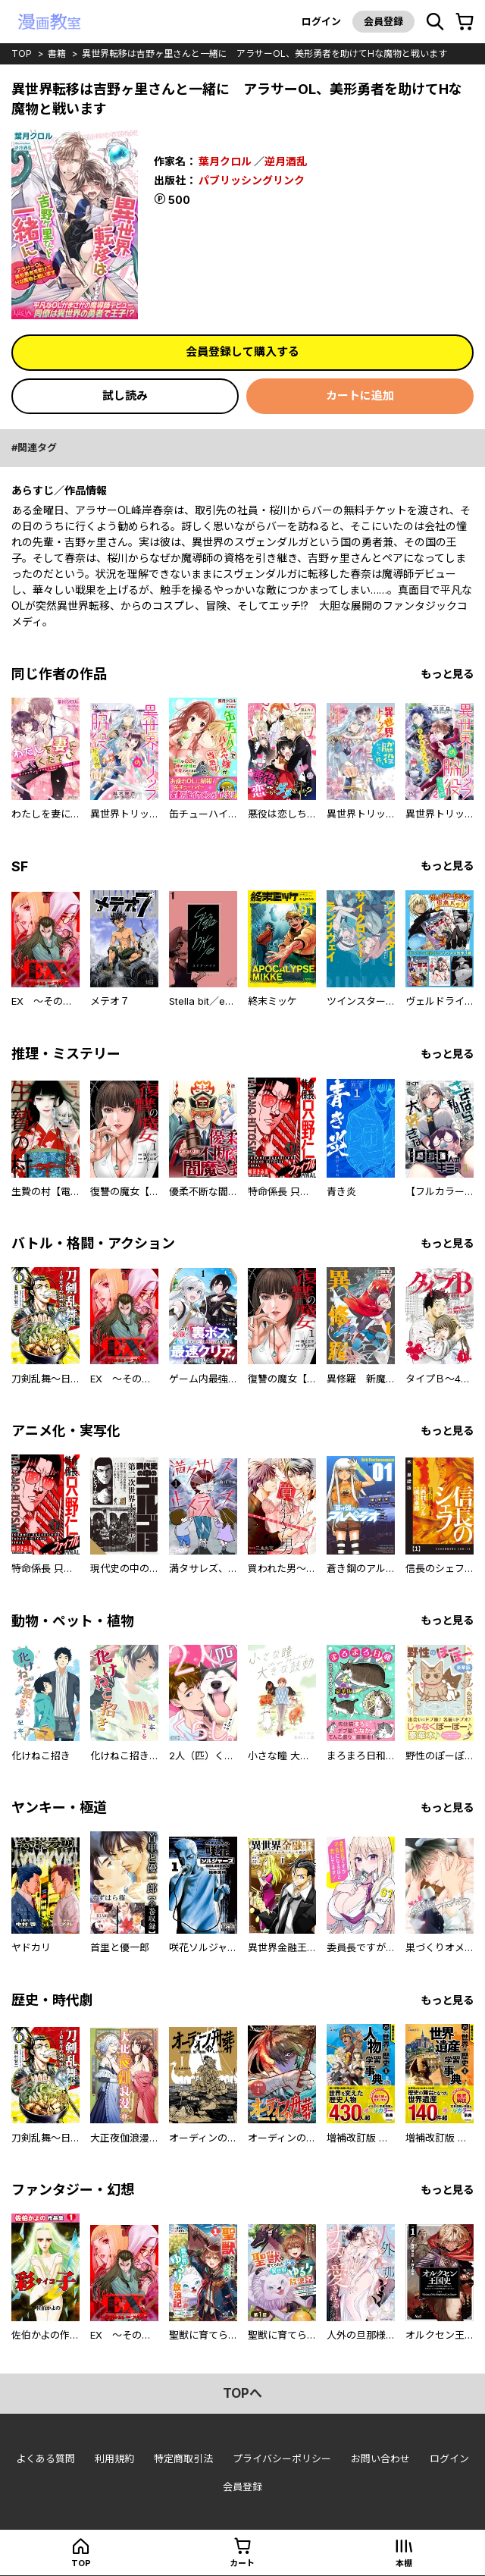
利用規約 (114, 2459)
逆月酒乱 (285, 161)
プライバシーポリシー (282, 2459)
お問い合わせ (380, 2459)
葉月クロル (225, 161)
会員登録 (383, 21)
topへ (242, 2393)
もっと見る (447, 673)
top (21, 53)
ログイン (321, 21)
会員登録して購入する (242, 351)
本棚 (404, 2563)
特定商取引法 (183, 2459)
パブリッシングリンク (252, 179)
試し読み (125, 395)
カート (242, 2563)
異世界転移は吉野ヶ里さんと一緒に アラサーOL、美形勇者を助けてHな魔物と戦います (264, 53)
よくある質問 (45, 2459)
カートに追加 (360, 395)
